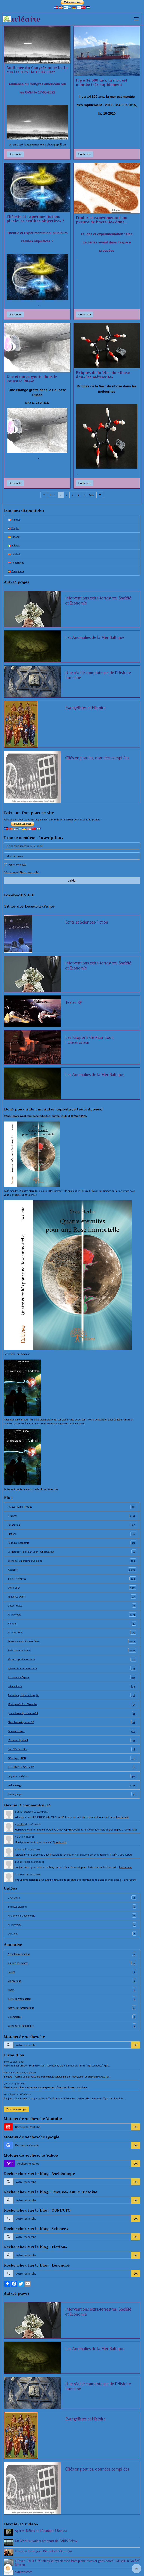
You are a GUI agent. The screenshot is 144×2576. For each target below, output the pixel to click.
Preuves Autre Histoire (72, 1507)
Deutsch (14, 554)
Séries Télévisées (72, 1578)
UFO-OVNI (72, 1897)
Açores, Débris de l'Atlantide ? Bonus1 (41, 2531)
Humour (72, 1623)
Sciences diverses (72, 1906)
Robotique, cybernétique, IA (72, 1695)
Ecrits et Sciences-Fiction (86, 922)
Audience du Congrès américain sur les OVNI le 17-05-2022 (37, 70)
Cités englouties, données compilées (97, 757)
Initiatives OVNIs (72, 1596)
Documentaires (72, 1731)
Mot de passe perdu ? (29, 872)
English (13, 528)
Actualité (72, 1569)
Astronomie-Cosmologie (72, 1915)
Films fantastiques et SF (72, 1722)
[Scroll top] (136, 2568)
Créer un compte (11, 872)
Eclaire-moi (22, 1861)
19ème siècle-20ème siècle (72, 1668)
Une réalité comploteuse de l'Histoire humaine (98, 675)
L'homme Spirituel (72, 1740)
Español (14, 536)
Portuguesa (16, 571)
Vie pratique (72, 1981)
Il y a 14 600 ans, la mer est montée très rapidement (101, 82)
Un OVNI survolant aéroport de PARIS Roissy (46, 2541)
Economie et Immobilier (72, 2025)
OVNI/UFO (72, 1587)
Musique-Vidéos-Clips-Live (72, 1704)
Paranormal (72, 1525)
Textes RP (73, 1002)
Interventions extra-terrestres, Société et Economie (98, 600)
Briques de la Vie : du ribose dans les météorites (103, 375)
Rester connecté (17, 864)
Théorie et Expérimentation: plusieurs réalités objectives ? (35, 218)
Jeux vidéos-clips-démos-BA (72, 1713)
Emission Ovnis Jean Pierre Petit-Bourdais (43, 2551)
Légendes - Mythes (72, 1776)
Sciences (72, 1516)
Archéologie (72, 1614)
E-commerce (72, 2017)
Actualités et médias (72, 1954)
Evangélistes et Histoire (85, 707)
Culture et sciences (72, 1963)
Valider (72, 880)
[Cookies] (8, 2568)
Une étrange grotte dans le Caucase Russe (32, 379)
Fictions (72, 1534)
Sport (72, 1990)
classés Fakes (72, 1605)
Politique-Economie (72, 1543)
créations (72, 1933)
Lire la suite (15, 154)
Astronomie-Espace (72, 1677)
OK (136, 2045)
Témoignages (72, 1794)
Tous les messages (16, 2109)
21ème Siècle (72, 1686)
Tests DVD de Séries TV (72, 1767)
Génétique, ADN (72, 1758)
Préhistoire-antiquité (72, 1650)
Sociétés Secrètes (72, 1749)
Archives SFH (72, 1632)
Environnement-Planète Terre (72, 1641)
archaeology (72, 1785)
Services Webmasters (72, 1999)
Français (14, 519)
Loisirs (72, 1972)
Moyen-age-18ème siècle (72, 1659)
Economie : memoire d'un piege (72, 1560)
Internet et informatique (72, 2008)
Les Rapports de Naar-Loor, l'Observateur (89, 1040)
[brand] (7, 19)
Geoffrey (21, 1824)
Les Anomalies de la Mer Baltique (94, 637)
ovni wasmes (23, 2572)
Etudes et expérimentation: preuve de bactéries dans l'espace (101, 220)
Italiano (14, 545)
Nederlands (16, 562)
